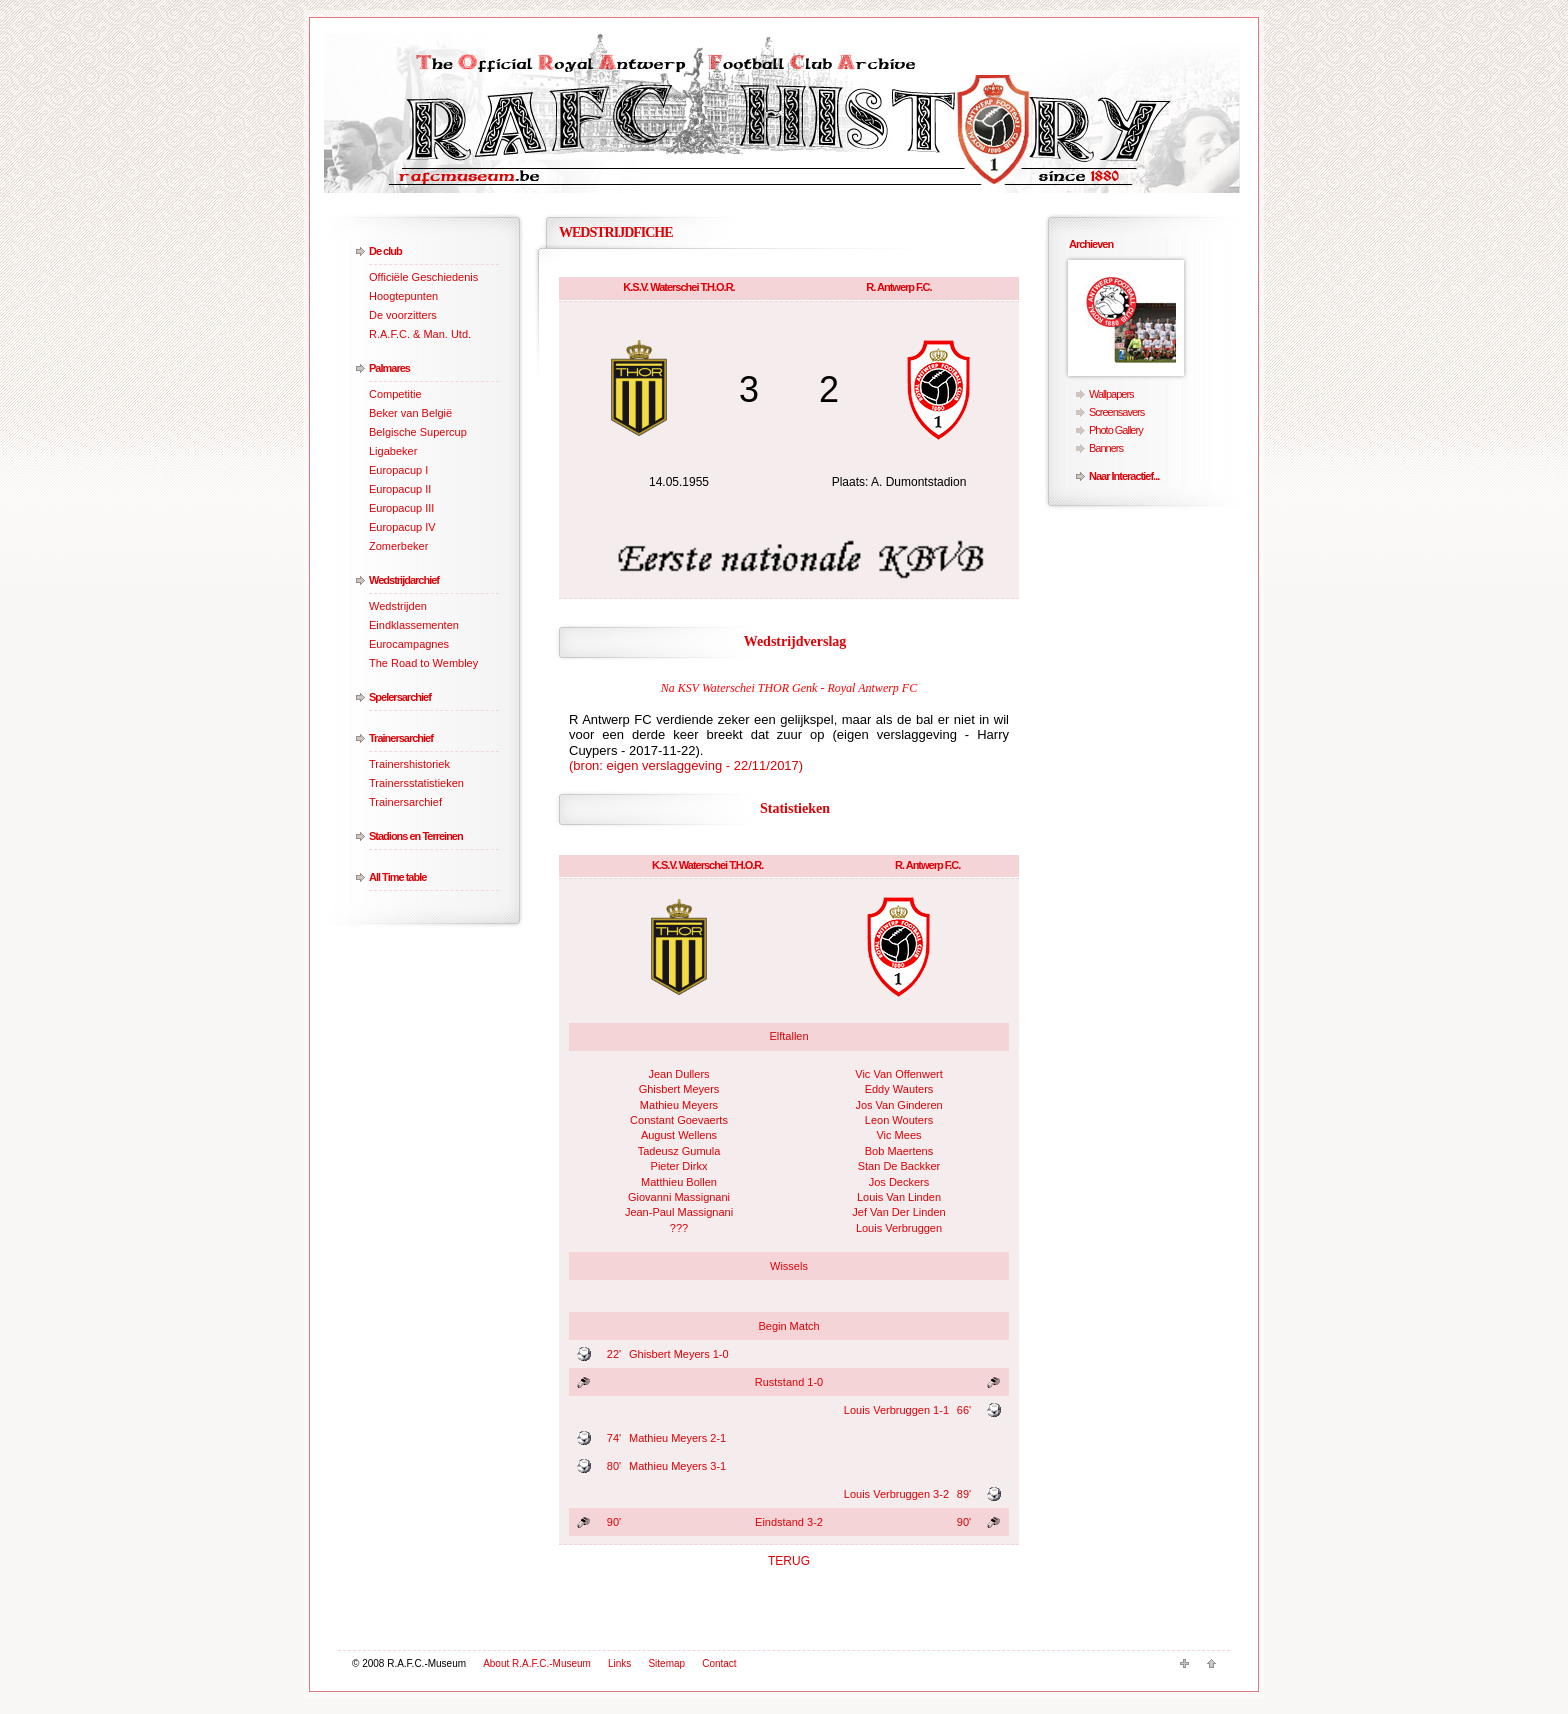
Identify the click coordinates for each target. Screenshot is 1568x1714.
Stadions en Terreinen (416, 836)
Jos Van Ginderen (898, 1105)
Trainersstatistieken (416, 783)
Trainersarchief (401, 738)
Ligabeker (393, 451)
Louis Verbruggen (899, 1228)
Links (619, 1663)
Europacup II (400, 489)
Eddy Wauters (899, 1089)
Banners (1106, 448)
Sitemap (666, 1663)
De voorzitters (403, 315)
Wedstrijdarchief (404, 580)
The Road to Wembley (423, 663)
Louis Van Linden (899, 1197)
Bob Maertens (899, 1151)
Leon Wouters (899, 1120)
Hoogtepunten (403, 296)
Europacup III (401, 508)
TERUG (789, 1561)
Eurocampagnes (409, 644)
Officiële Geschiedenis (423, 277)
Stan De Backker (899, 1166)
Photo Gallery (1116, 430)
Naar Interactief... (1124, 476)
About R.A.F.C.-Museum (537, 1663)
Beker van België (410, 413)
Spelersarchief (400, 697)
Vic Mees (898, 1135)
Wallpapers (1111, 394)
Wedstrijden (398, 606)
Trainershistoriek (409, 764)
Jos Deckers (899, 1182)
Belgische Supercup (418, 432)
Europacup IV (402, 527)
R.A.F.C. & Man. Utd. (420, 334)
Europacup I (398, 470)
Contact (719, 1663)
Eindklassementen (414, 625)
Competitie (395, 394)
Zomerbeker (398, 546)
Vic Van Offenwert (898, 1074)
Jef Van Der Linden (898, 1212)
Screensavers (1116, 412)
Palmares (389, 368)
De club (385, 251)
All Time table (397, 877)
